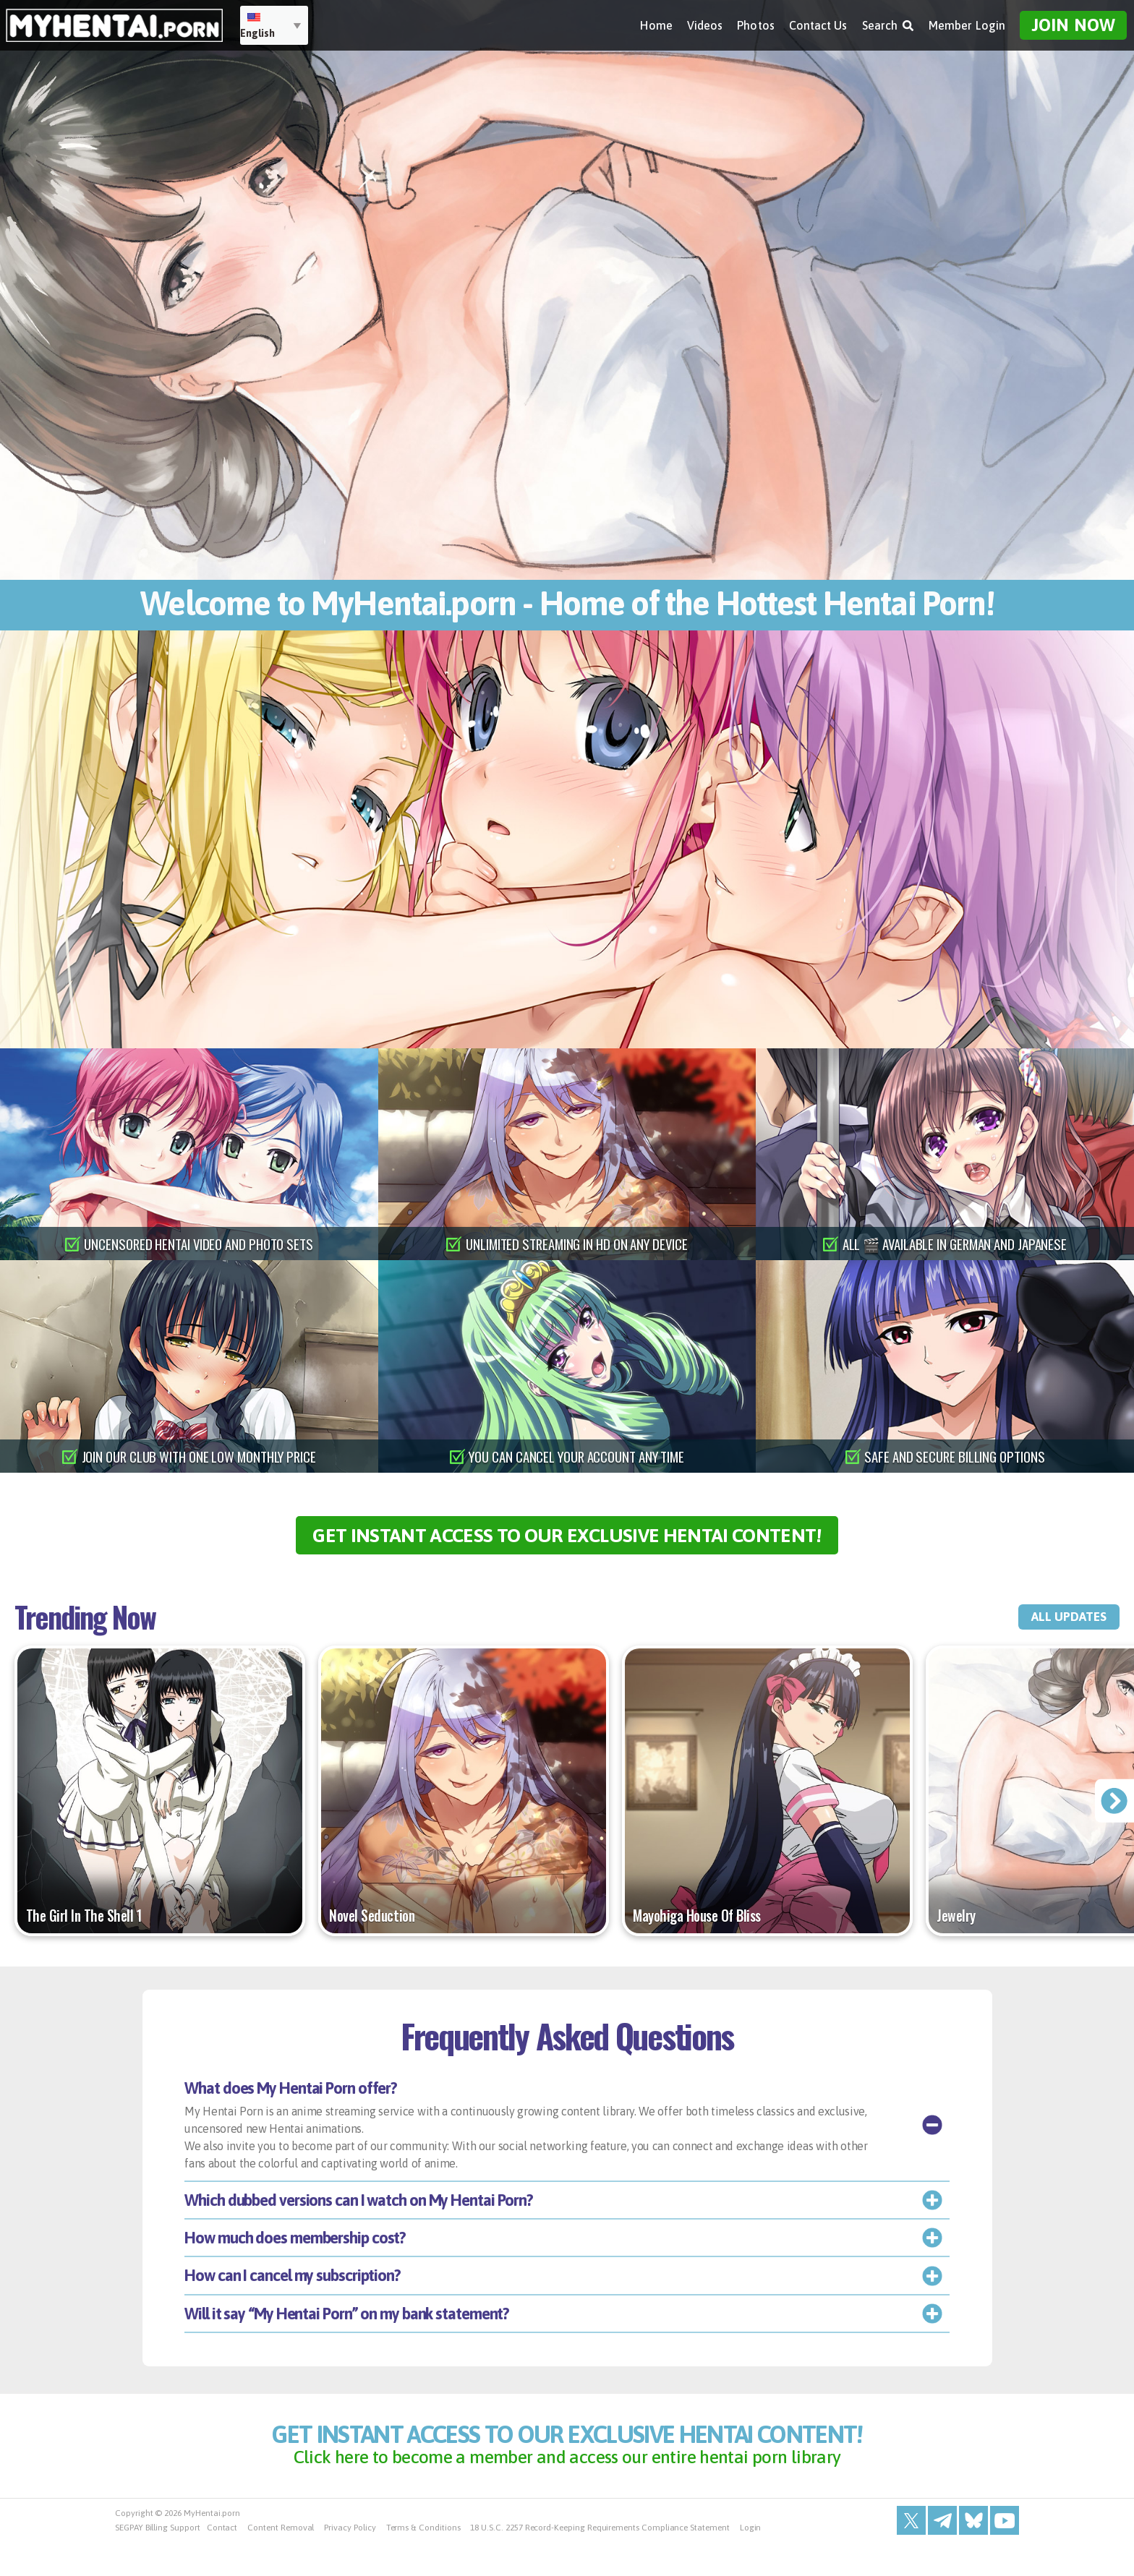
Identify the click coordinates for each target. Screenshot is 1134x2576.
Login (751, 2561)
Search (888, 22)
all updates (1053, 1631)
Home (656, 22)
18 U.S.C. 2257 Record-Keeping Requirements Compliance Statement (599, 2561)
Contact (222, 2561)
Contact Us (818, 22)
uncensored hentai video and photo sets (199, 1243)
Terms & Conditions (423, 2561)
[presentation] (1113, 1816)
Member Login (967, 22)
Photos (755, 22)
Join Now (1073, 22)
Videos (704, 22)
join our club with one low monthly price (199, 1456)
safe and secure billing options (955, 1456)
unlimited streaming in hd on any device (576, 1243)
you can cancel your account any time (576, 1456)
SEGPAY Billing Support (157, 2561)
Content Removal (280, 2561)
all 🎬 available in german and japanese (955, 1243)
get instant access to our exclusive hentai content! (567, 1542)
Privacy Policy (349, 2561)
